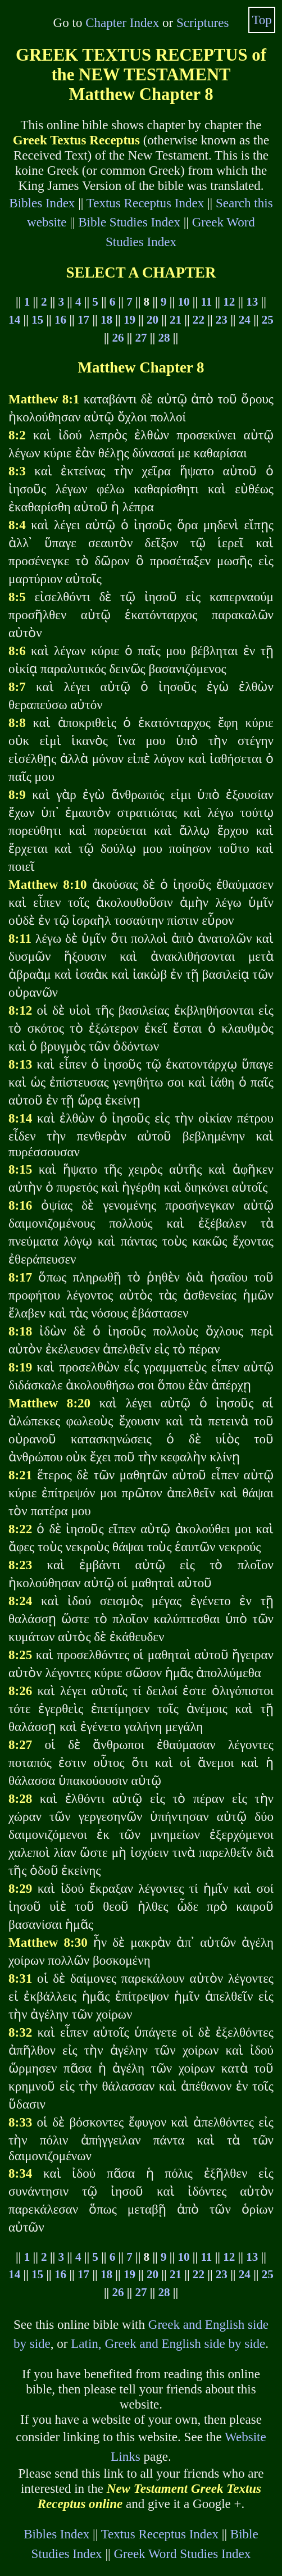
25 (268, 319)
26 (118, 337)
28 (164, 337)
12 (229, 301)
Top (262, 19)
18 (106, 319)
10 (183, 301)
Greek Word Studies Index (182, 2553)
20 (152, 319)
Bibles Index (42, 203)
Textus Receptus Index (145, 203)
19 (129, 319)
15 (37, 319)
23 (222, 319)
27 (141, 337)
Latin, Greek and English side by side (168, 2343)
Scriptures (202, 22)
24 (245, 319)
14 (14, 319)
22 (198, 319)
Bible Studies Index (129, 222)
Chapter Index (122, 22)
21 (175, 319)
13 (252, 301)
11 (206, 301)
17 (83, 319)
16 (60, 319)
